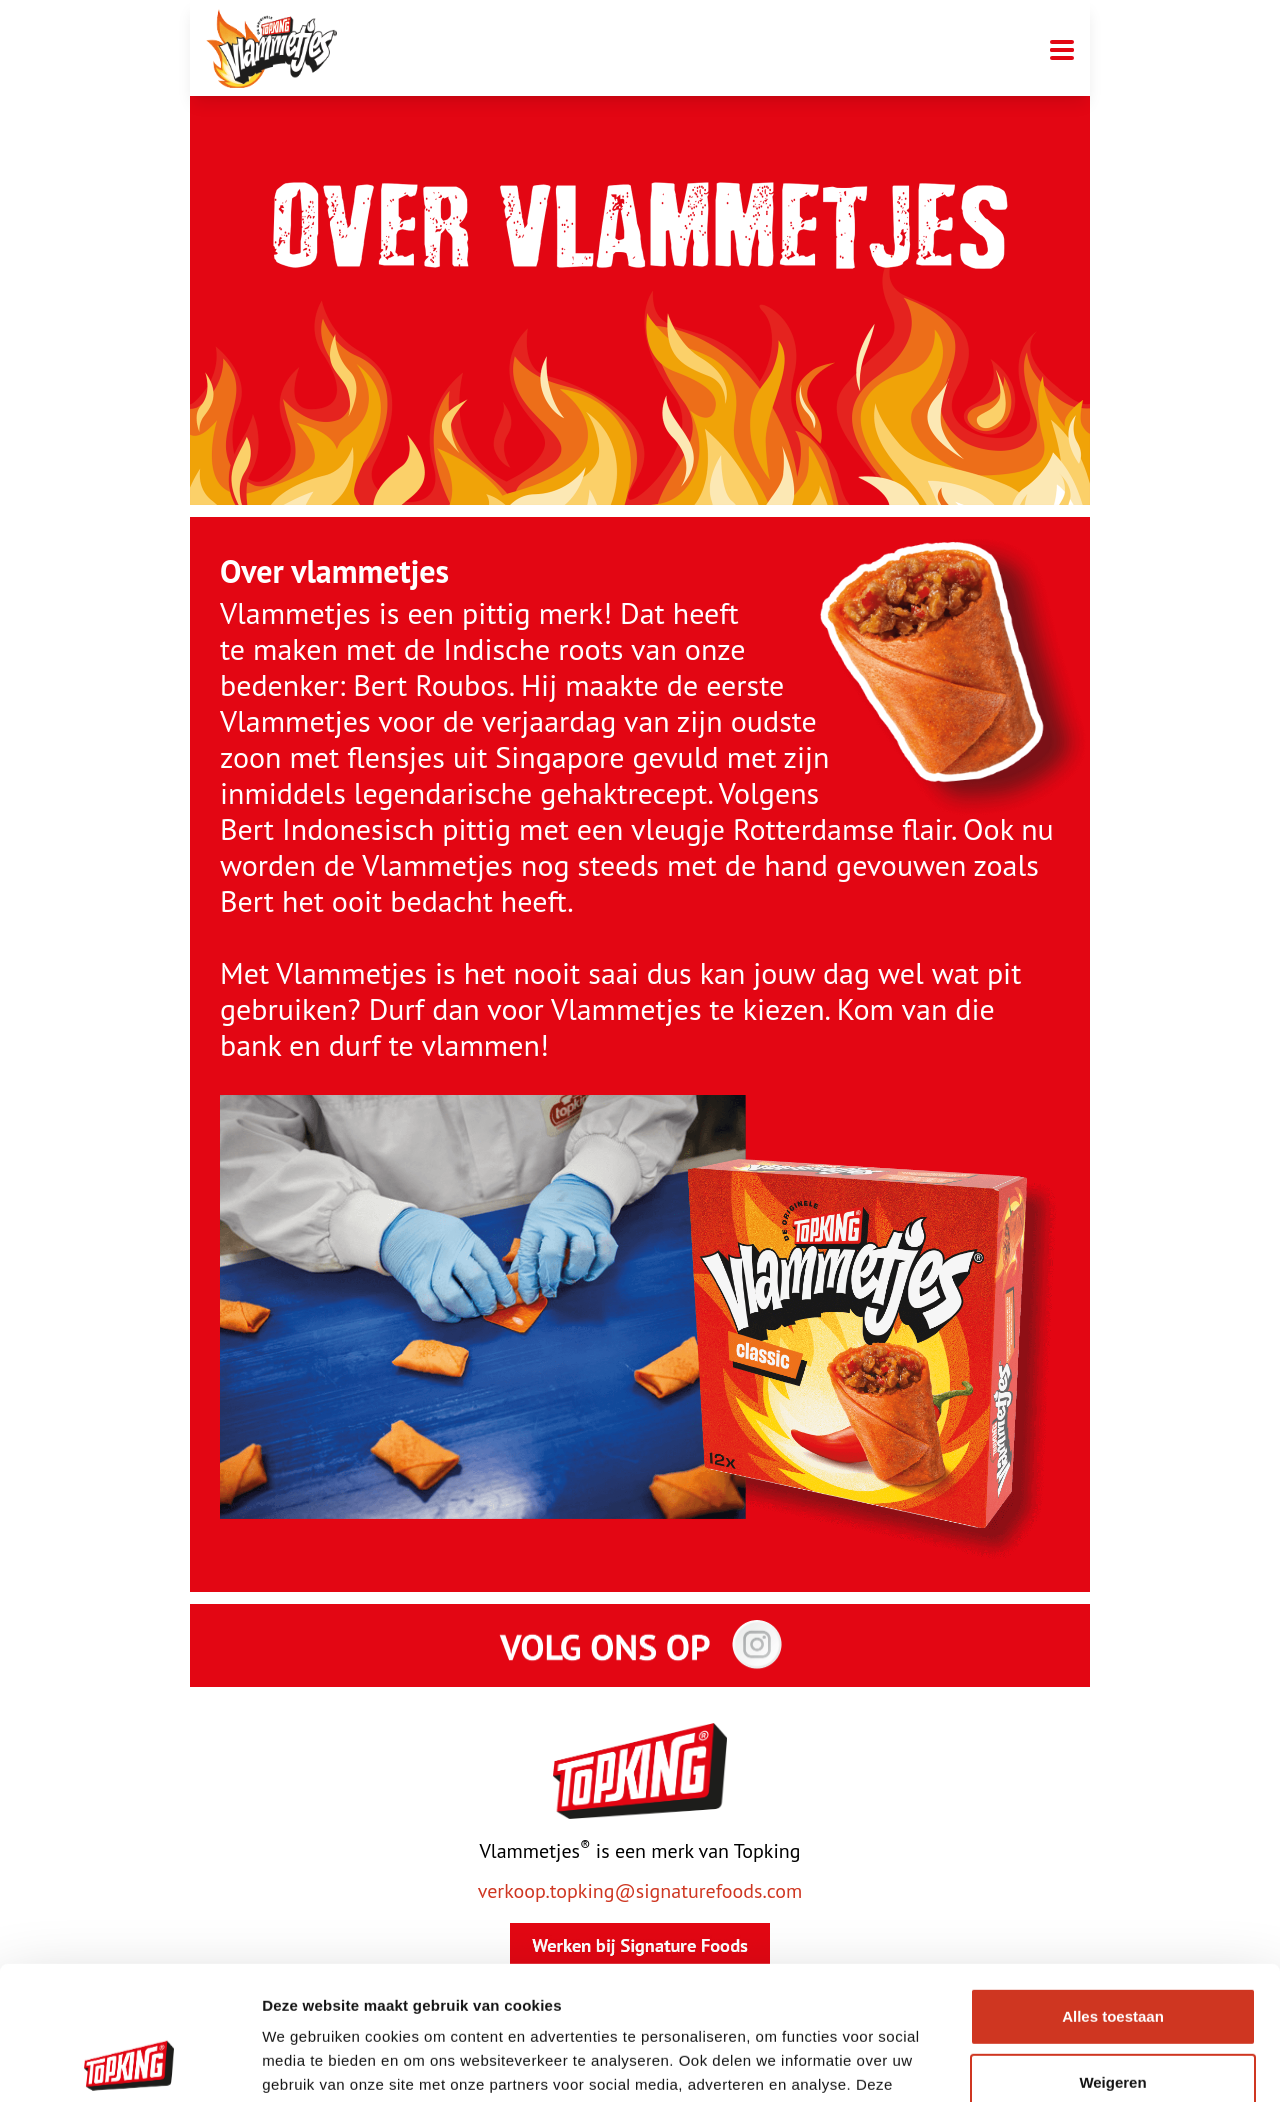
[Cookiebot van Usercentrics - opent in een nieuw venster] (129, 2063)
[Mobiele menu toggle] (1062, 48)
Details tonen (309, 2062)
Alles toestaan (1113, 1891)
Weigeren (1112, 1956)
